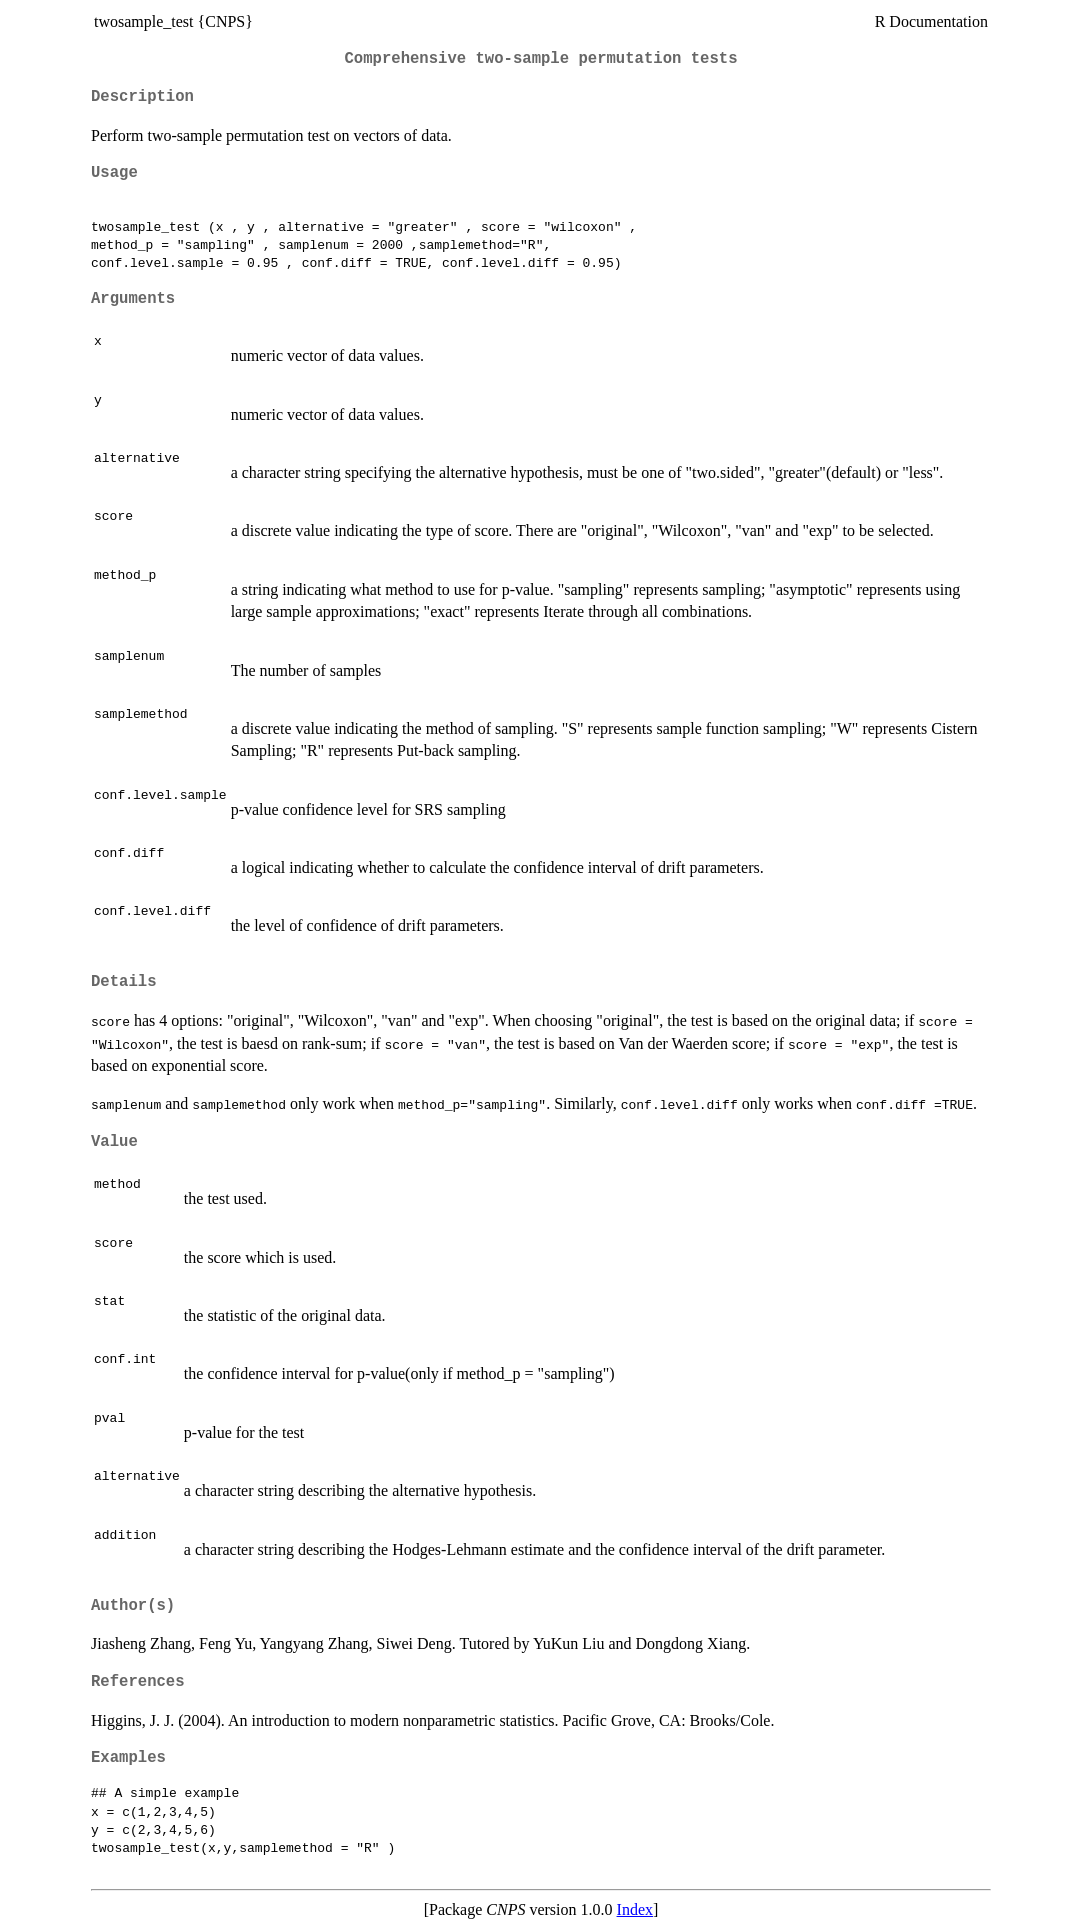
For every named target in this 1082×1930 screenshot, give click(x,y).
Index (635, 1909)
